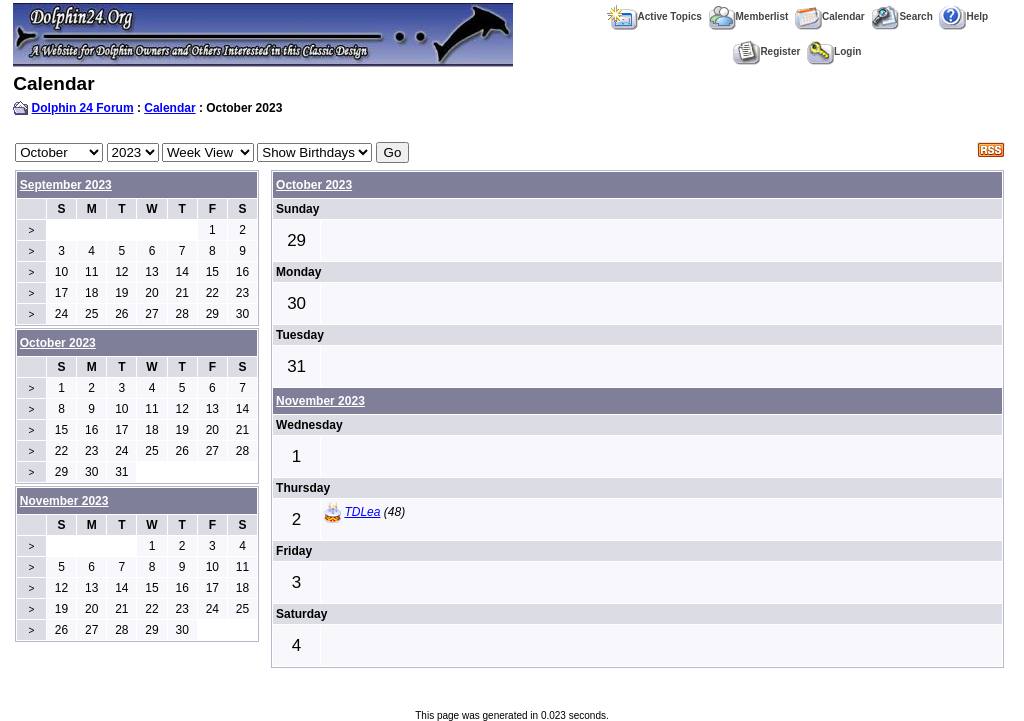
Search (901, 16)
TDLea (362, 512)
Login (834, 51)
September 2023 (66, 185)
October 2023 (314, 185)
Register (766, 51)
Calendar (830, 16)
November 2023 (320, 401)
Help (963, 16)
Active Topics (654, 16)
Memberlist (749, 16)
